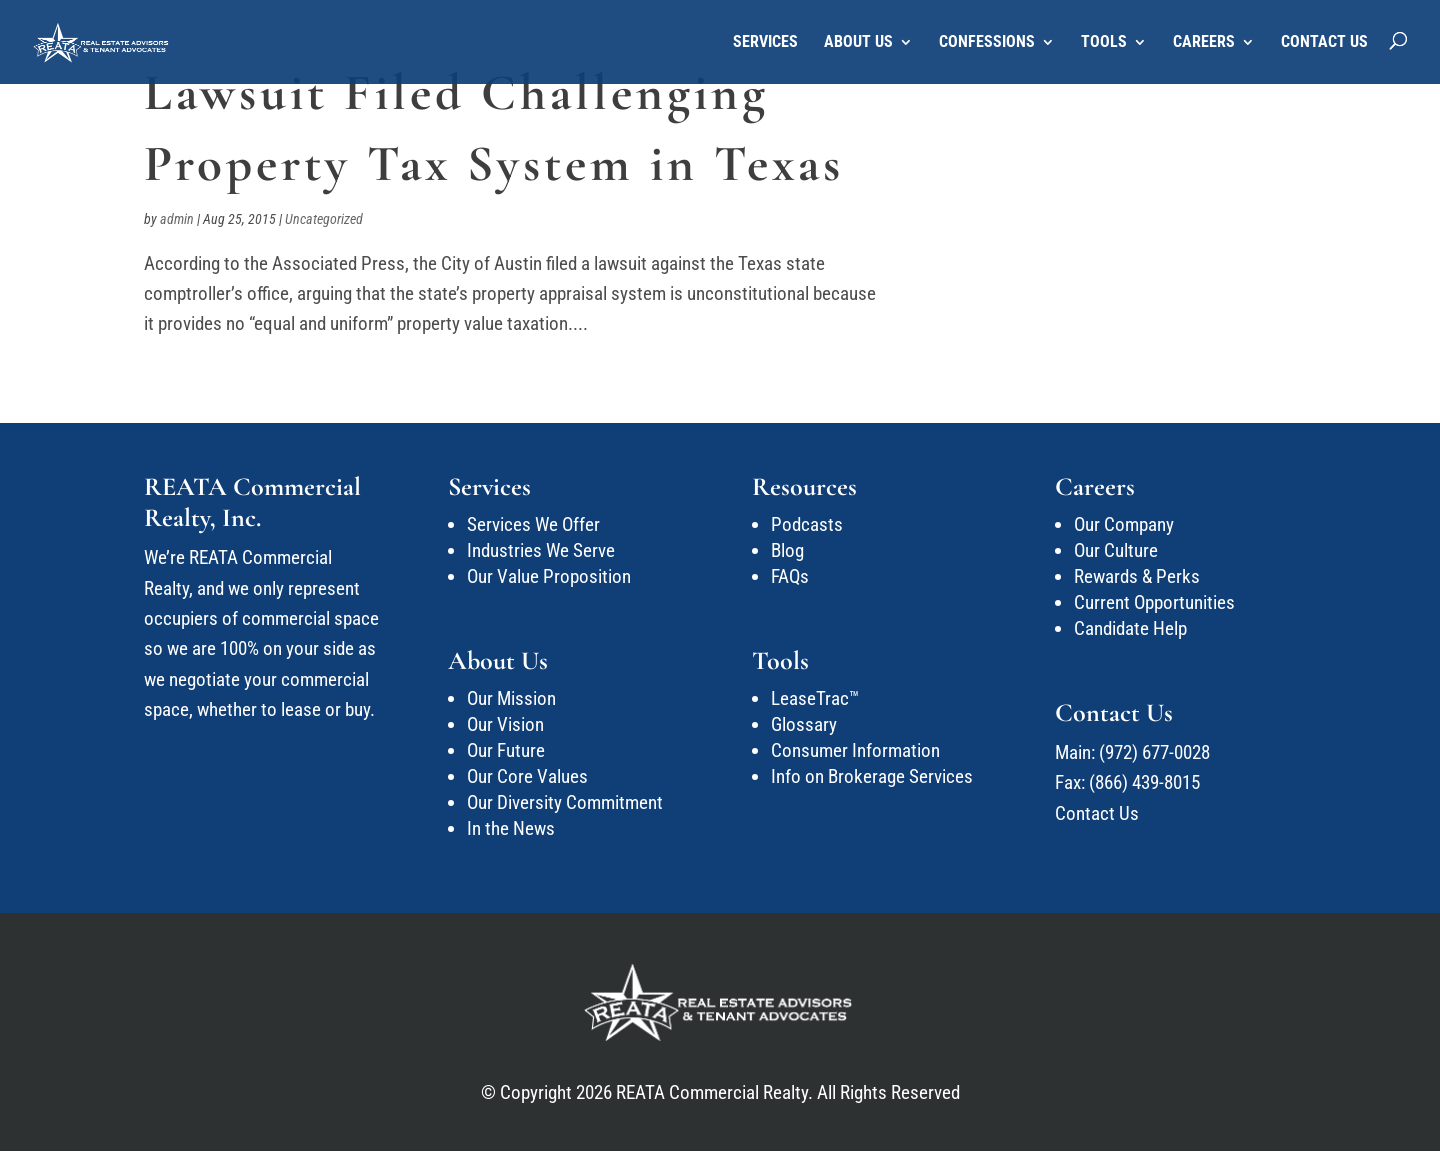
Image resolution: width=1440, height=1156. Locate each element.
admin (177, 219)
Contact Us (1324, 43)
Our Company (1124, 524)
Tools (1104, 43)
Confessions (987, 43)
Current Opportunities (1154, 602)
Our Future (506, 750)
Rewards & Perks (1137, 576)
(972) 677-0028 (1154, 752)
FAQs (790, 576)
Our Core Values (527, 776)
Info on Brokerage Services (872, 776)
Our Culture (1116, 550)
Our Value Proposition (549, 576)
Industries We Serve (541, 550)
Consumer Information (855, 750)
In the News (511, 828)
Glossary (804, 724)
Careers (1204, 43)
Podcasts (807, 524)
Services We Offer (533, 524)
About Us (858, 43)
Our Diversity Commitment (565, 802)
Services (765, 43)
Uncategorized (324, 219)
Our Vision (505, 724)
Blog (787, 550)
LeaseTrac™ (815, 698)
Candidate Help (1130, 628)
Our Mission (511, 698)
